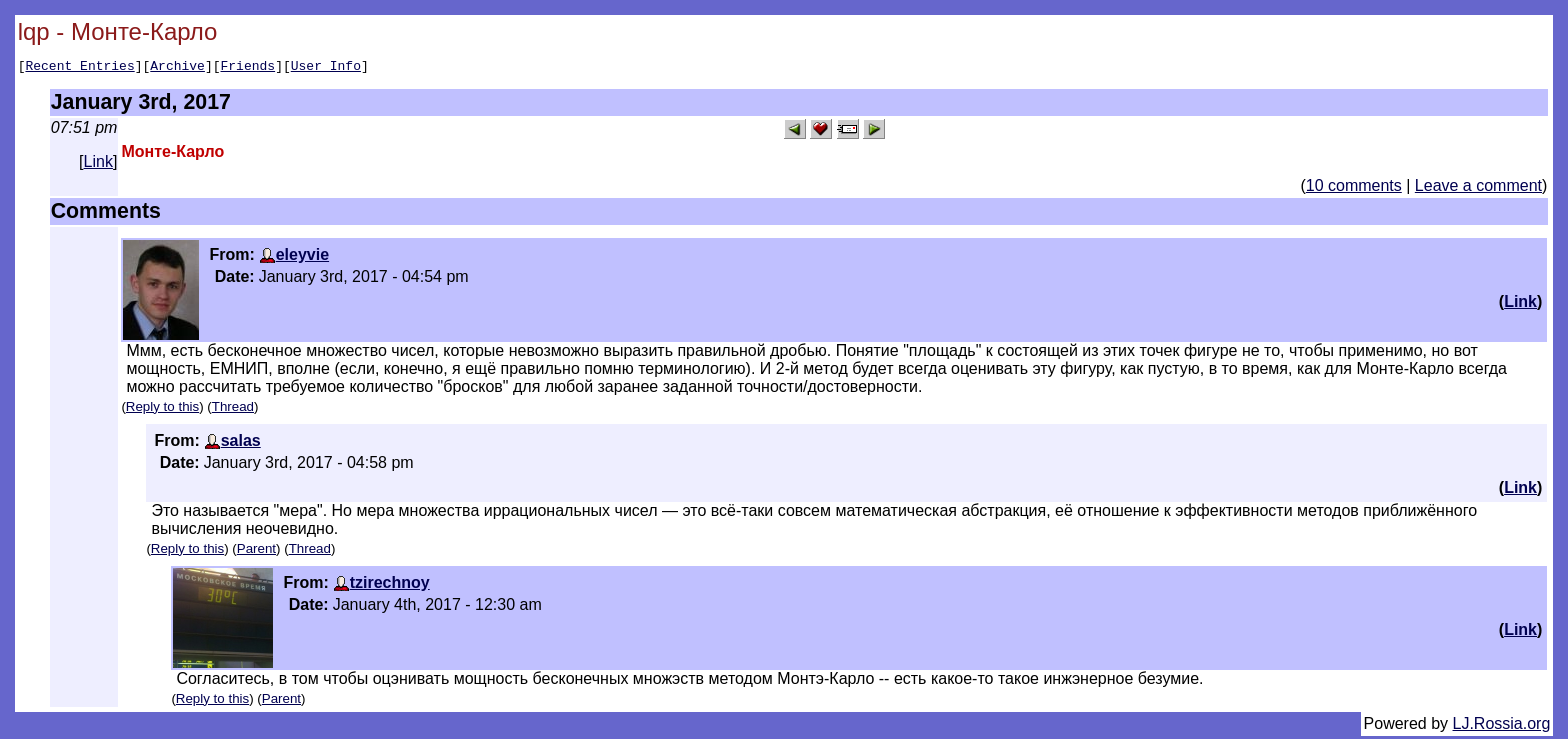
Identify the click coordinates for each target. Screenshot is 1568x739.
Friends (248, 68)
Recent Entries (79, 68)
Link (98, 164)
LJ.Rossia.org (1502, 726)
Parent (256, 551)
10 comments (1354, 188)
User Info (326, 68)
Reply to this (162, 409)
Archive (177, 68)
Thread (233, 409)
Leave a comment (1478, 188)
